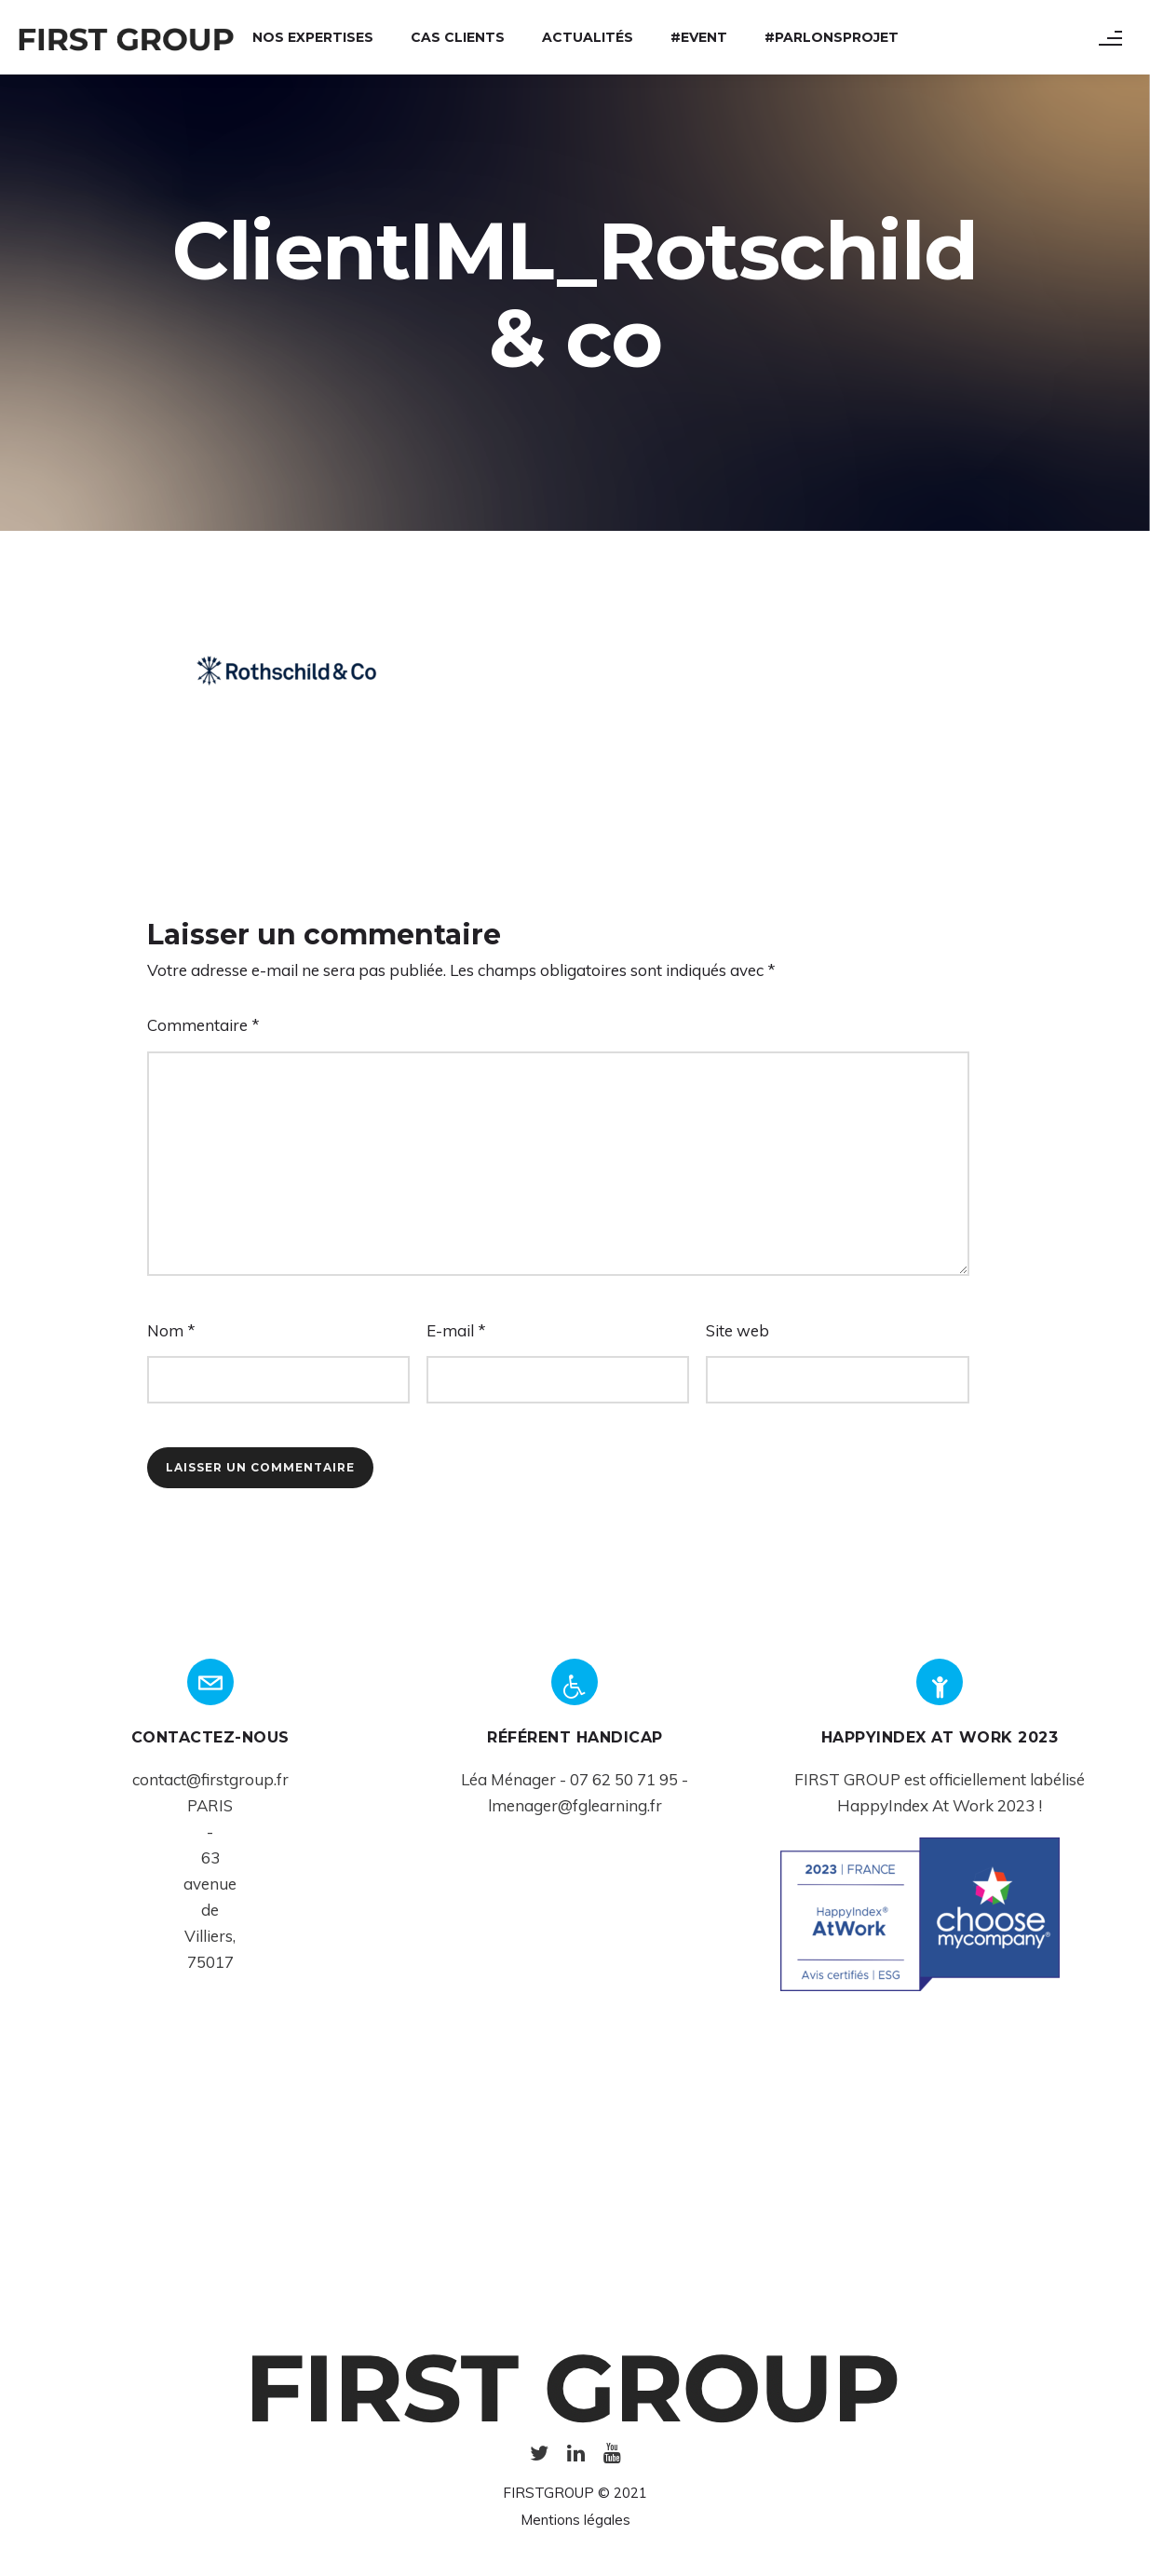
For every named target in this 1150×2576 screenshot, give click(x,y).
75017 (210, 1962)
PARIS (210, 1805)
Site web (737, 1330)
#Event (698, 37)
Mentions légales (575, 2520)
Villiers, (210, 1936)
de (210, 1909)
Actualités (587, 37)
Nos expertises (312, 37)
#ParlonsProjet (831, 37)
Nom (171, 1330)
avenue (210, 1883)
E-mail (456, 1330)
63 (210, 1857)
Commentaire (203, 1025)
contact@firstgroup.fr (210, 1779)
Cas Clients (458, 37)
